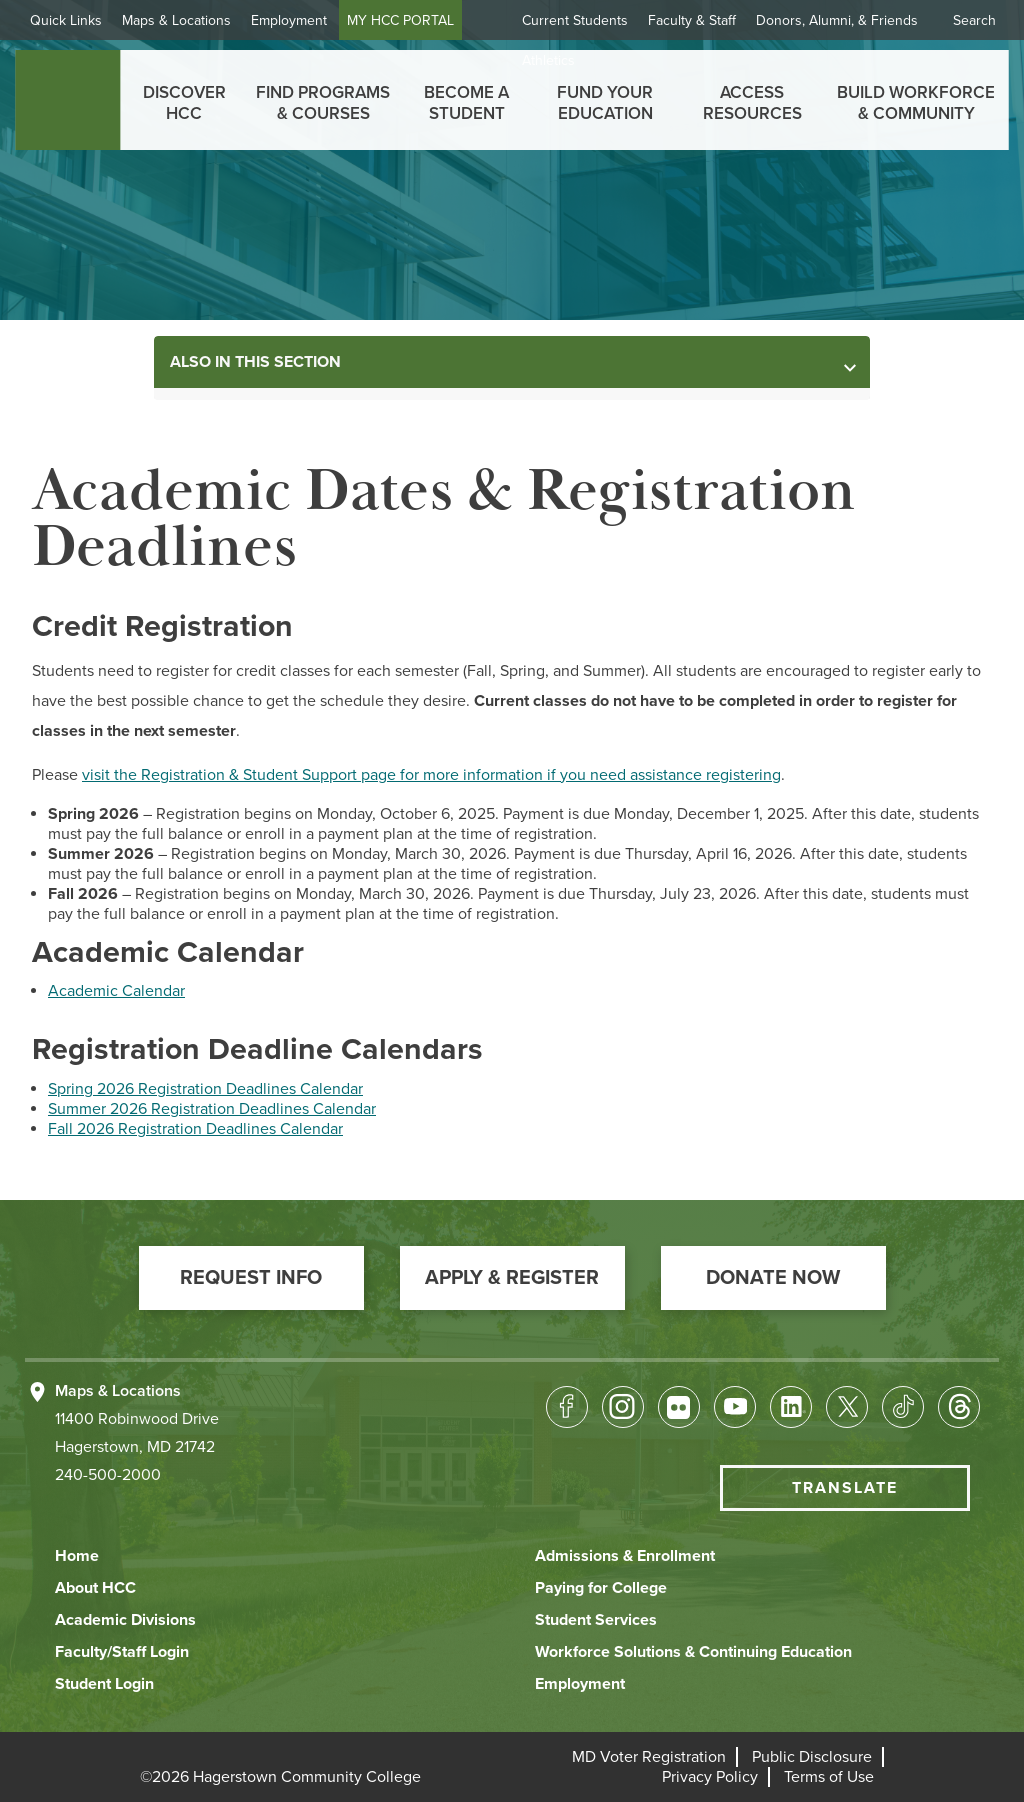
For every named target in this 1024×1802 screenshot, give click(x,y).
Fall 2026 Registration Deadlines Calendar (195, 1129)
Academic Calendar (116, 991)
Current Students (575, 20)
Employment (297, 20)
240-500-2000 (108, 1475)
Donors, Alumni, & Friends (837, 20)
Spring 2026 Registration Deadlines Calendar (205, 1089)
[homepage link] (67, 100)
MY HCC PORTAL (408, 20)
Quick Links (74, 20)
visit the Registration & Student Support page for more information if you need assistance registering (431, 775)
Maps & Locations (184, 20)
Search (974, 20)
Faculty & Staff (692, 20)
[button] (251, 1278)
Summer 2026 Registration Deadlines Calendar (212, 1109)
